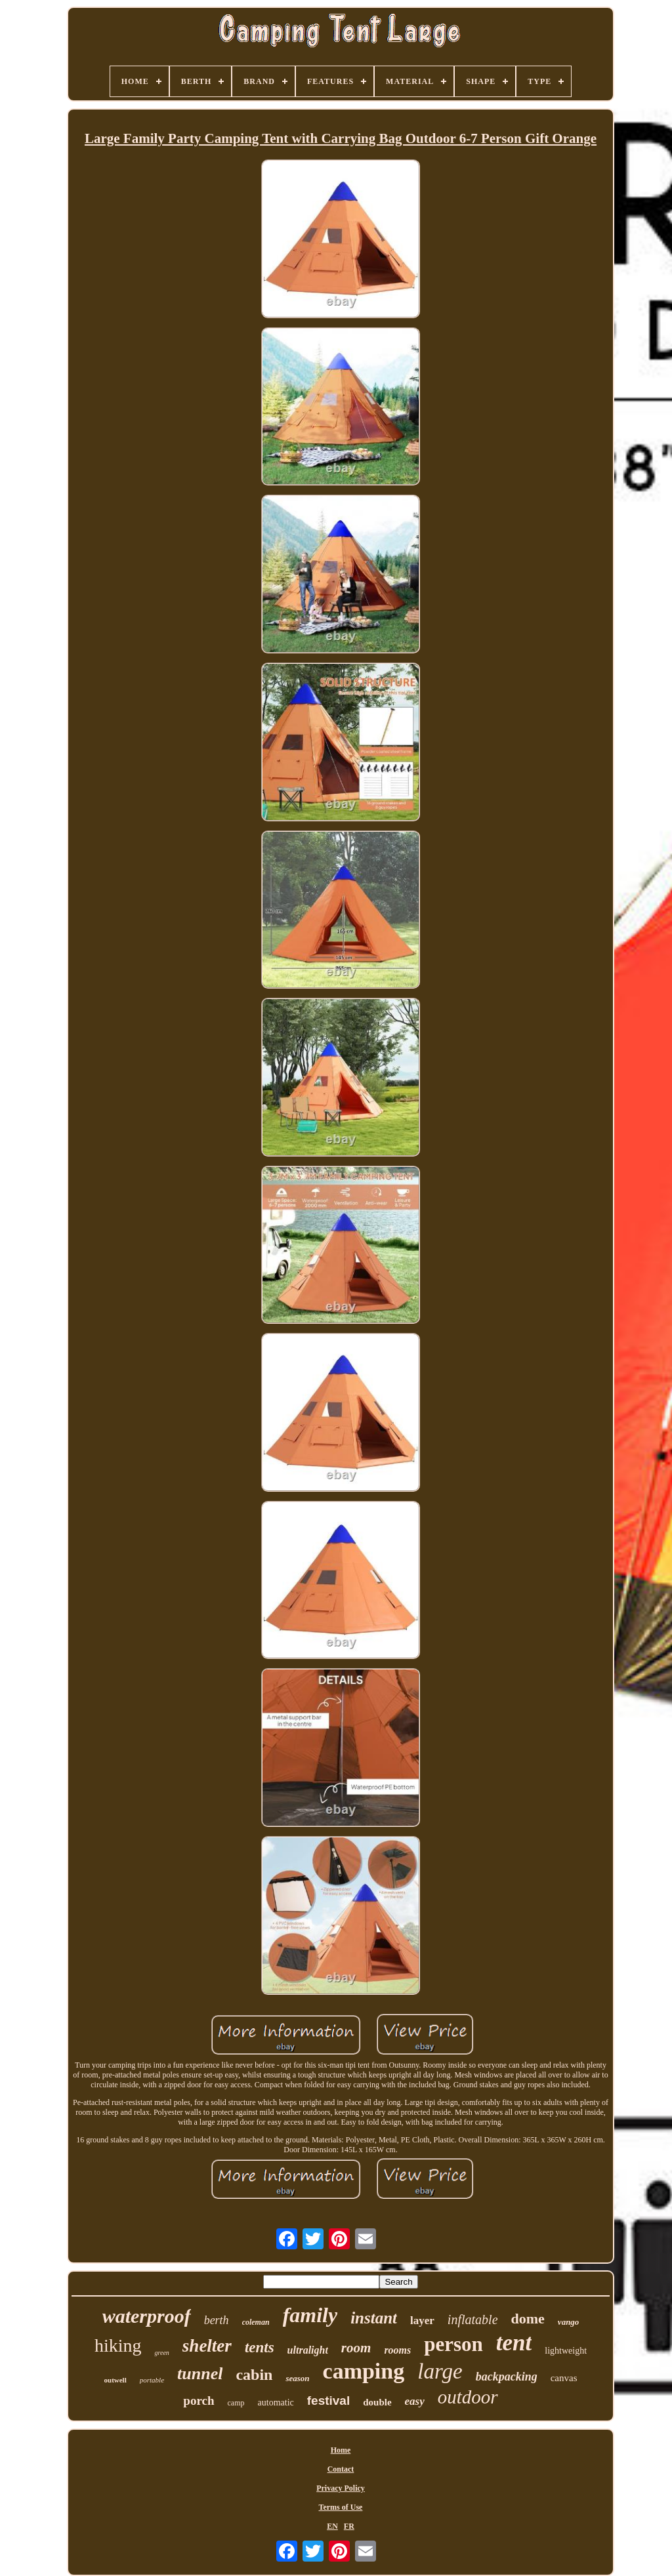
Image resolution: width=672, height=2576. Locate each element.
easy (415, 2401)
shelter (207, 2346)
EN (332, 2526)
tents (259, 2347)
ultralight (307, 2350)
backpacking (506, 2376)
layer (422, 2320)
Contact (340, 2469)
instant (373, 2318)
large (439, 2371)
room (356, 2348)
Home (341, 2450)
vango (568, 2322)
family (310, 2315)
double (377, 2402)
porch (198, 2400)
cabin (254, 2374)
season (297, 2378)
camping (364, 2371)
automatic (276, 2402)
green (161, 2352)
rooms (397, 2350)
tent (514, 2343)
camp (236, 2402)
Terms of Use (341, 2507)
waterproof (146, 2316)
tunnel (199, 2373)
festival (328, 2400)
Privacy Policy (340, 2488)
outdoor (468, 2396)
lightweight (566, 2351)
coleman (256, 2322)
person (453, 2344)
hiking (118, 2345)
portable (152, 2380)
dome (528, 2318)
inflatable (473, 2319)
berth (216, 2320)
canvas (564, 2378)
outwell (115, 2380)
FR (349, 2526)
